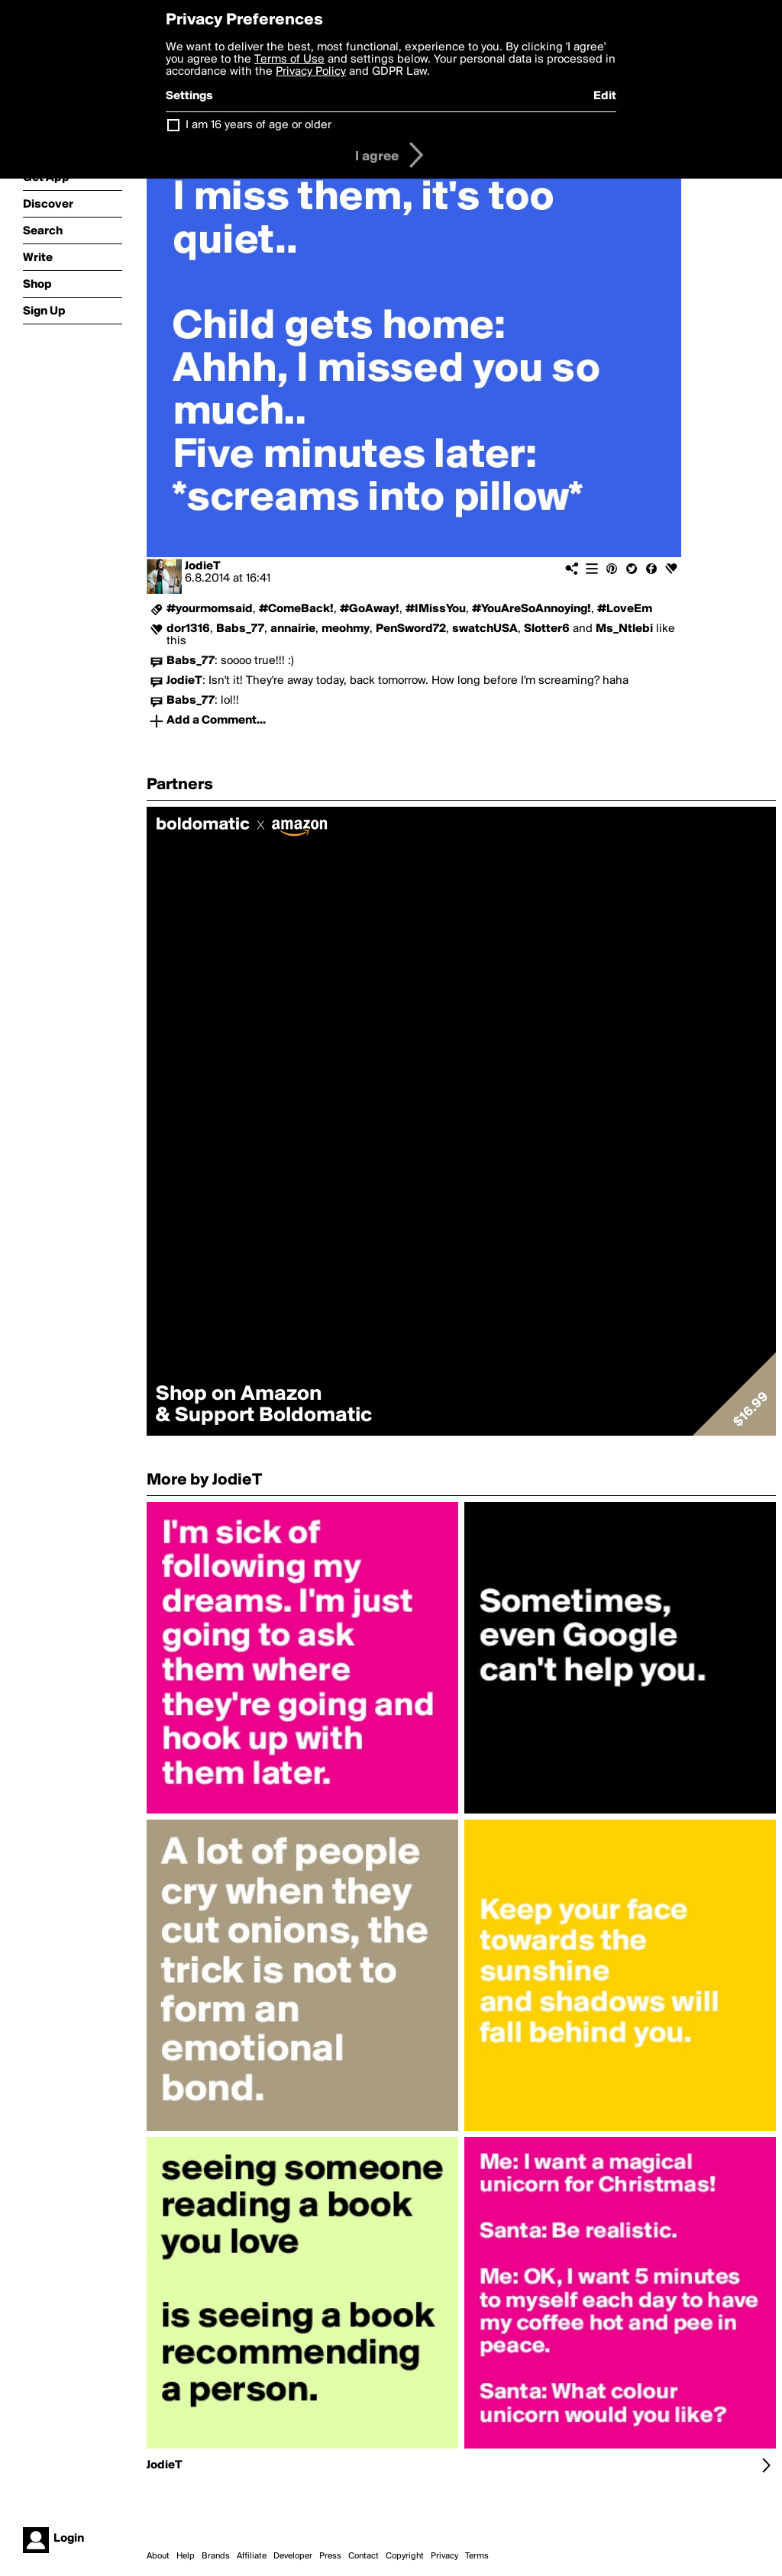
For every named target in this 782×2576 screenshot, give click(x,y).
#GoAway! (369, 609)
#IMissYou (436, 609)
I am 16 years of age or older (258, 125)
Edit (604, 96)
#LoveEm (624, 609)
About (158, 2556)
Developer (292, 2556)
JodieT (203, 566)
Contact (363, 2556)
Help (185, 2556)
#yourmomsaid (209, 609)
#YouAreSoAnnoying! (531, 609)
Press (330, 2556)
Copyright (405, 2556)
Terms (477, 2556)
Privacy (444, 2556)
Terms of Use (289, 59)
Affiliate (252, 2556)
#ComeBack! (296, 609)
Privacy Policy (311, 72)
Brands (216, 2556)
